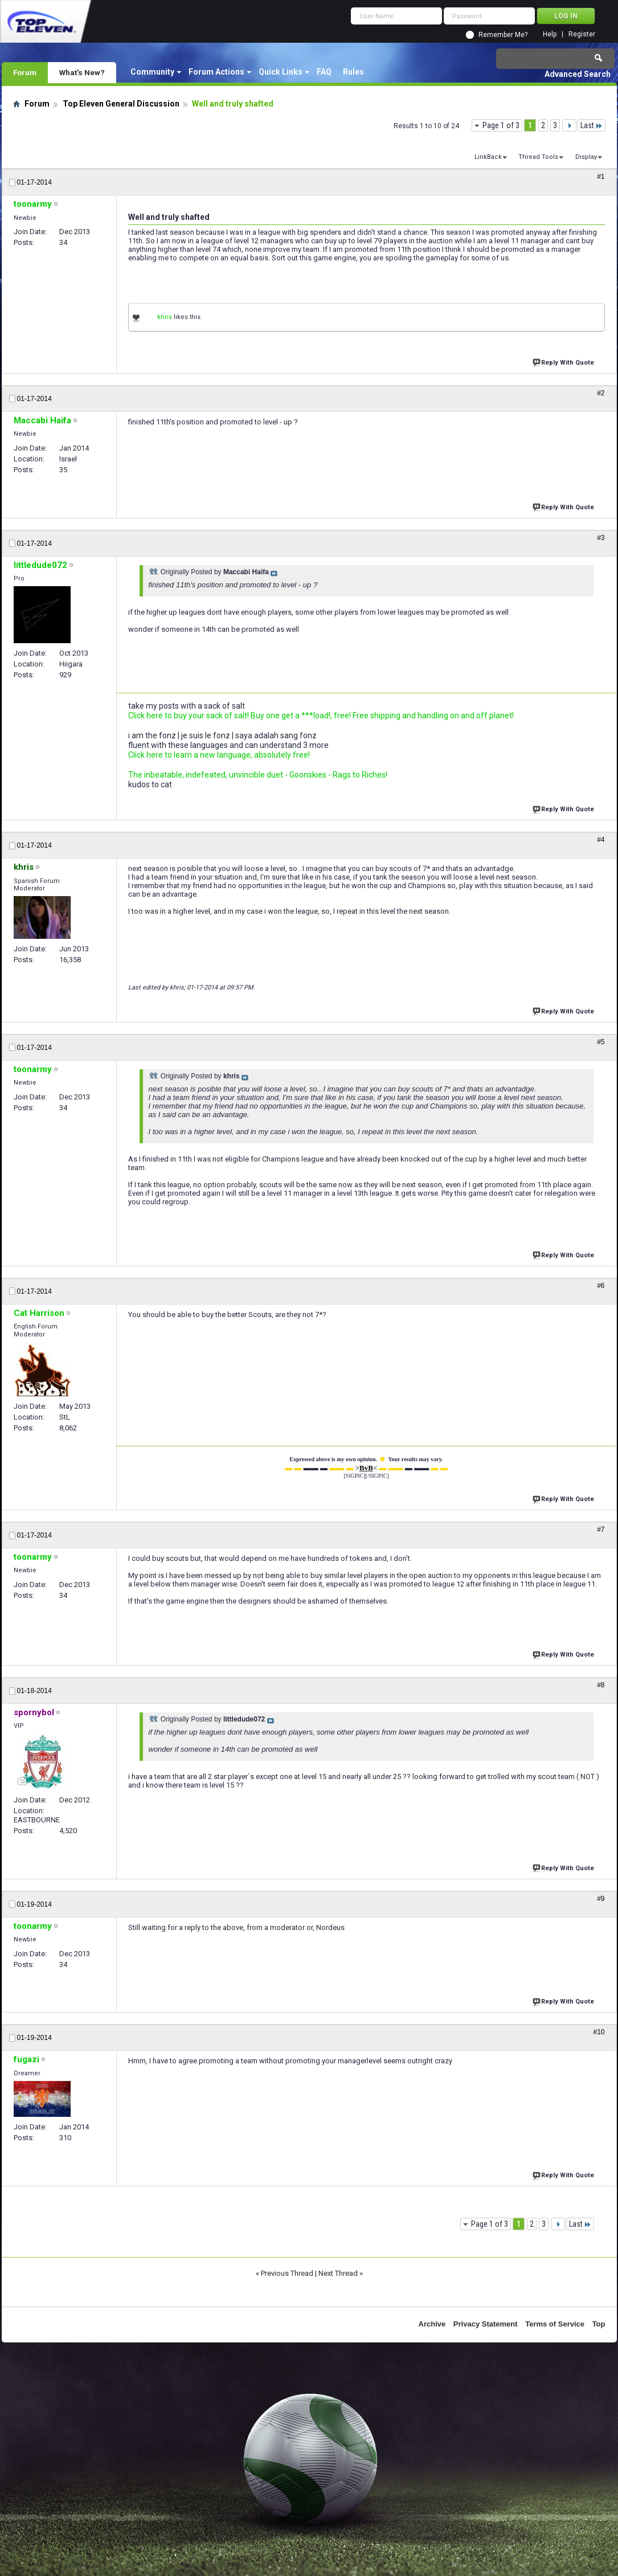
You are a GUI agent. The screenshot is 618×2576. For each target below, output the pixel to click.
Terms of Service (554, 2324)
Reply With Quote (564, 361)
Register (581, 34)
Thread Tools (538, 157)
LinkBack (488, 157)
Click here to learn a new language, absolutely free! (219, 754)
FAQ (324, 71)
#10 (598, 2032)
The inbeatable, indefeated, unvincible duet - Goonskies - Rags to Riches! (257, 774)
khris (164, 317)
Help (549, 34)
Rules (353, 71)
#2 (600, 393)
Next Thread (338, 2273)
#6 (600, 1286)
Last (591, 125)
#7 (600, 1530)
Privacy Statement (485, 2324)
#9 (600, 1899)
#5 (600, 1042)
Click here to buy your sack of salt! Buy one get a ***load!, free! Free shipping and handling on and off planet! (321, 715)
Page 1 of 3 (500, 125)
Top (598, 2324)
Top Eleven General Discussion (121, 103)
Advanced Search (578, 74)
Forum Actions (216, 71)
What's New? (82, 72)
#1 (600, 177)
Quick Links (280, 71)
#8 (600, 1685)
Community (152, 71)
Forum (24, 72)
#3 (600, 538)
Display (586, 157)
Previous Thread (287, 2273)
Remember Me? (502, 35)
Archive (432, 2324)
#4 (600, 840)
